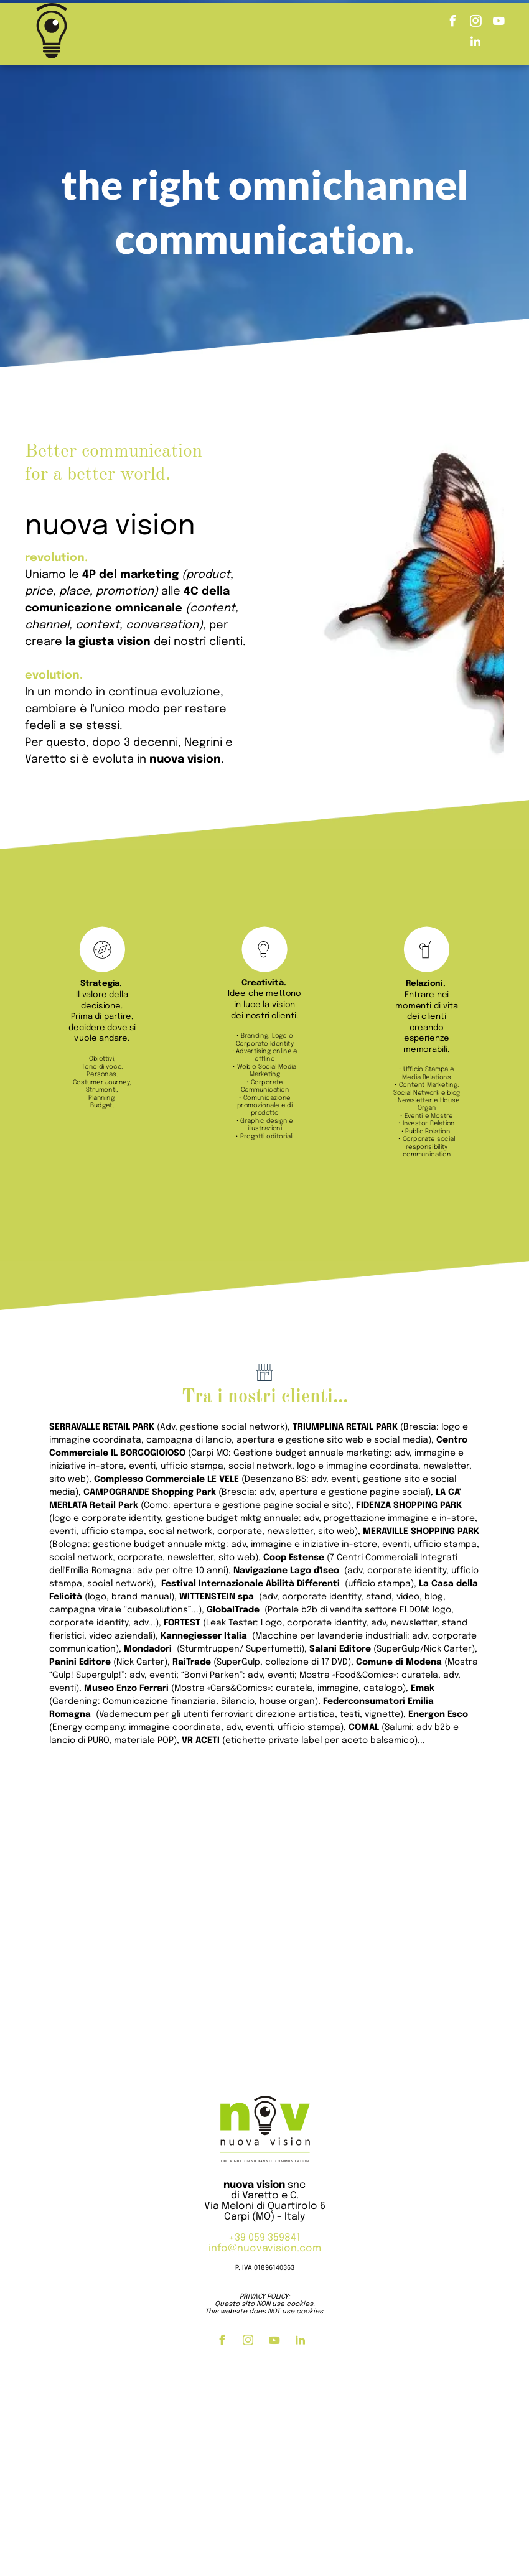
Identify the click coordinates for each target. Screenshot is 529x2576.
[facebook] (452, 22)
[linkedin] (475, 43)
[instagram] (475, 22)
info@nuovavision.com (264, 2248)
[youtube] (498, 22)
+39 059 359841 (264, 2238)
